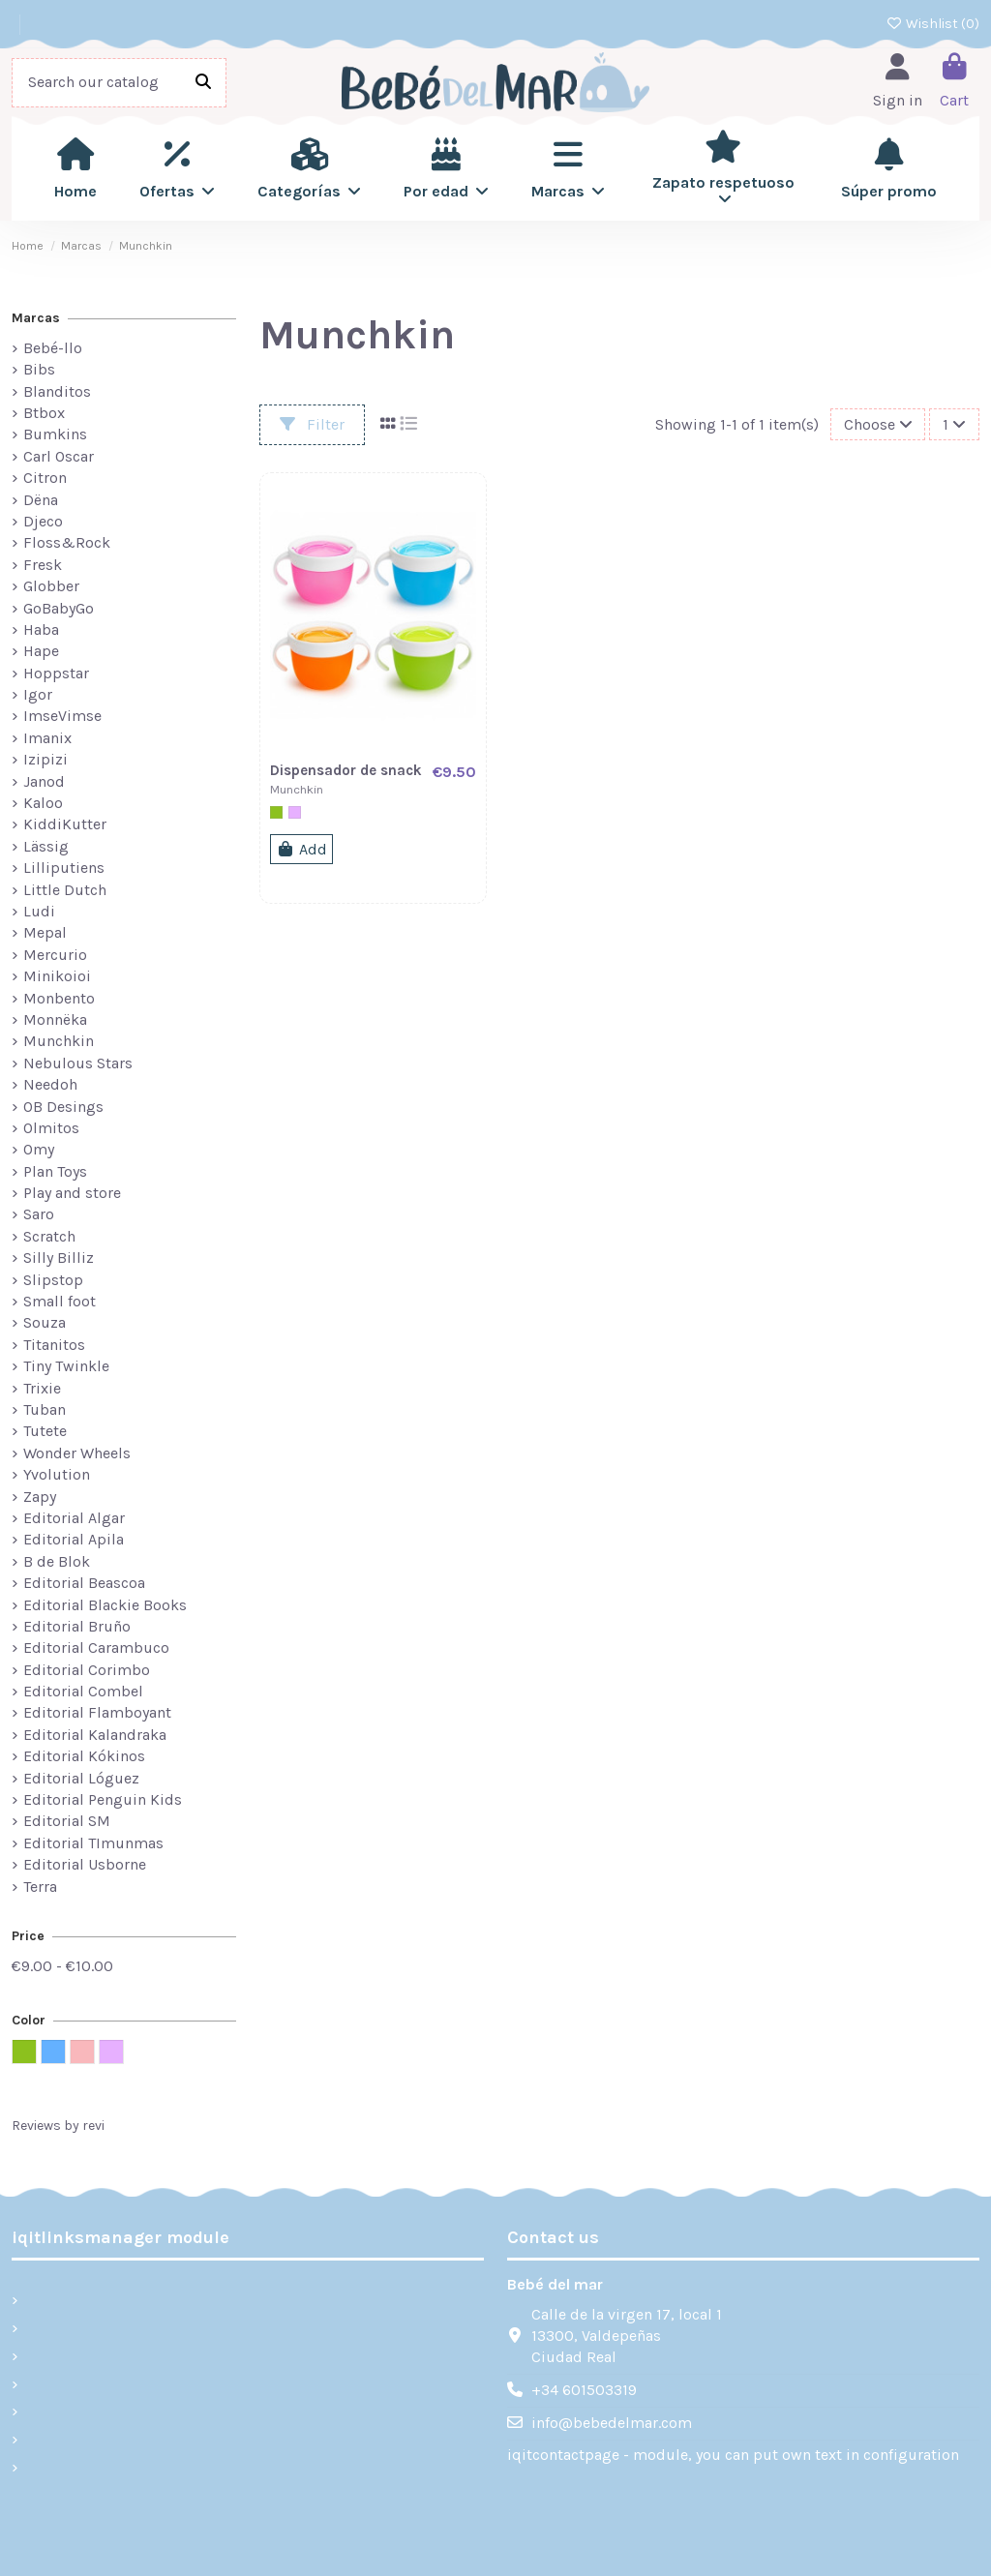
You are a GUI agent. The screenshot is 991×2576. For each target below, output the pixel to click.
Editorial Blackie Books (105, 1605)
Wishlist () (933, 23)
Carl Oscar (58, 456)
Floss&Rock (66, 542)
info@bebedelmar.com (611, 2422)
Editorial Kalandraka (94, 1734)
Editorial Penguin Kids (102, 1799)
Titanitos (54, 1344)
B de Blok (56, 1561)
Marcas (36, 318)
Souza (44, 1322)
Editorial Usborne (84, 1864)
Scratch (49, 1236)
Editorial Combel (83, 1691)
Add (301, 849)
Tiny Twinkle (66, 1366)
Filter (312, 424)
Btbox (44, 413)
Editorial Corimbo (86, 1670)
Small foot (59, 1301)
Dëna (40, 500)
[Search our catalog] (203, 83)
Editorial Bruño (77, 1626)
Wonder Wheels (77, 1453)
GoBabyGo (58, 608)
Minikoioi (57, 976)
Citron (45, 477)
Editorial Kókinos (84, 1756)
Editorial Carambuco (96, 1647)
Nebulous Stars (78, 1063)
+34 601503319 (584, 2390)
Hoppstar (56, 673)
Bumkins (55, 434)
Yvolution (56, 1474)
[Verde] (276, 812)
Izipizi (45, 759)
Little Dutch (64, 890)
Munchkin (58, 1041)
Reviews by (58, 2125)
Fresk (42, 564)
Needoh (50, 1084)
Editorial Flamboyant (97, 1712)
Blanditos (57, 391)
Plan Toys (55, 1171)
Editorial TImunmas (93, 1843)
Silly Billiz (58, 1257)
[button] (177, 168)
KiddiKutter (64, 824)
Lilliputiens (64, 867)
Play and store (72, 1192)
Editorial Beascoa (84, 1582)
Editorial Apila (73, 1539)
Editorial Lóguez (81, 1778)
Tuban (44, 1409)
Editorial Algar (74, 1518)
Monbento (59, 998)
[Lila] (294, 812)
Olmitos (51, 1128)
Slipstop (53, 1280)
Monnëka (55, 1019)
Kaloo (43, 803)
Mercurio (55, 954)
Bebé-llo (52, 348)
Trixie (42, 1388)
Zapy (39, 1496)
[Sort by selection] (878, 423)
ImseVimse (62, 715)
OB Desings (63, 1106)
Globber (51, 586)
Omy (38, 1149)
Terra (40, 1886)
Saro (38, 1214)
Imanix (47, 738)
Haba (41, 629)
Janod (44, 781)
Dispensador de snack (346, 770)
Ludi (39, 911)
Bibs (39, 369)
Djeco (43, 521)
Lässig (46, 846)
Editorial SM (66, 1821)
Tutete (45, 1431)
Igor (37, 694)
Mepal (45, 932)
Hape (41, 651)
